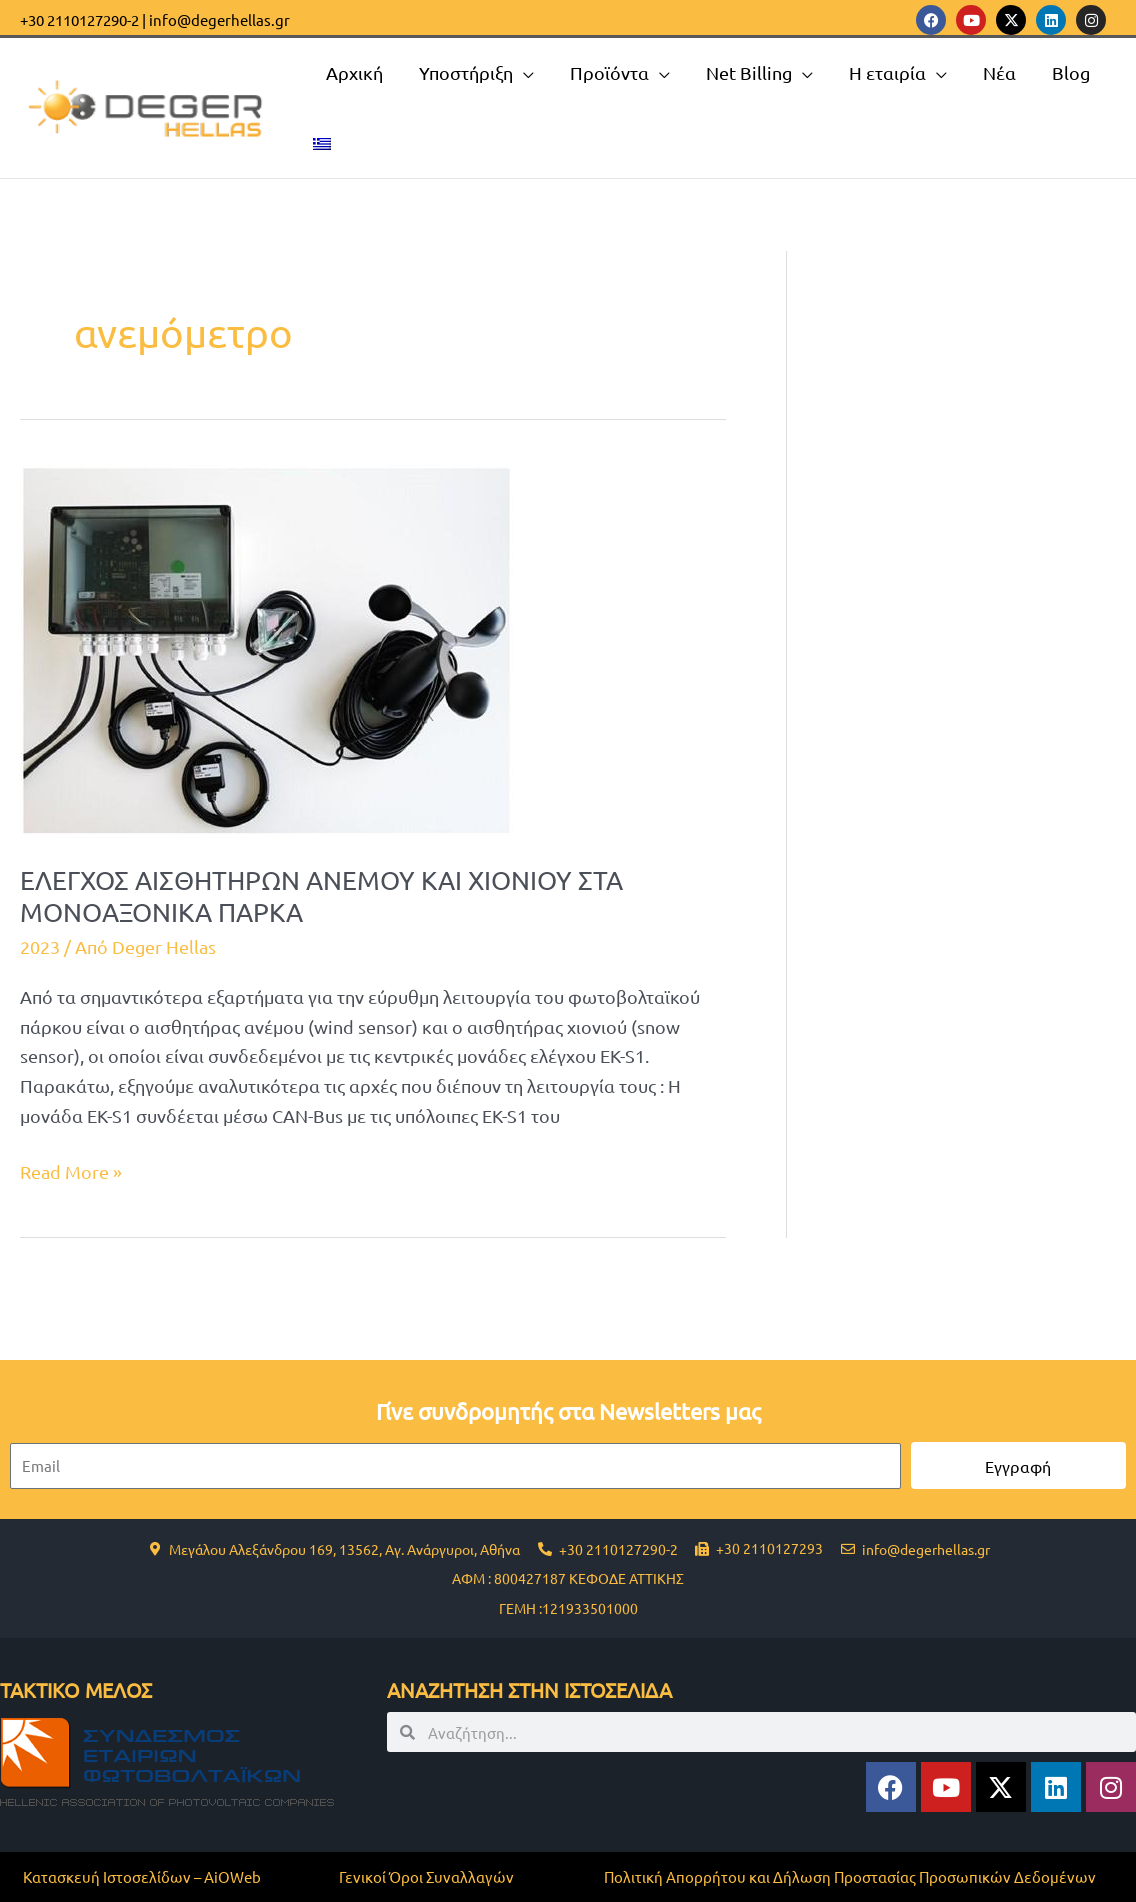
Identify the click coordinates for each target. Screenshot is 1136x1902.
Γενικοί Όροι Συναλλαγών (426, 1876)
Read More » (71, 1169)
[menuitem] (322, 143)
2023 (40, 946)
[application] (523, 73)
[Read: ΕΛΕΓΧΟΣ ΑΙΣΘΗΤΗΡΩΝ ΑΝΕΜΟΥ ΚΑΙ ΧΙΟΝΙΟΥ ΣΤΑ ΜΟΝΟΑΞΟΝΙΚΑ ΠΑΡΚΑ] (266, 648)
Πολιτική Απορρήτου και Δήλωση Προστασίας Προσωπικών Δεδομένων (850, 1876)
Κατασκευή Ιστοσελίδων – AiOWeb (142, 1876)
